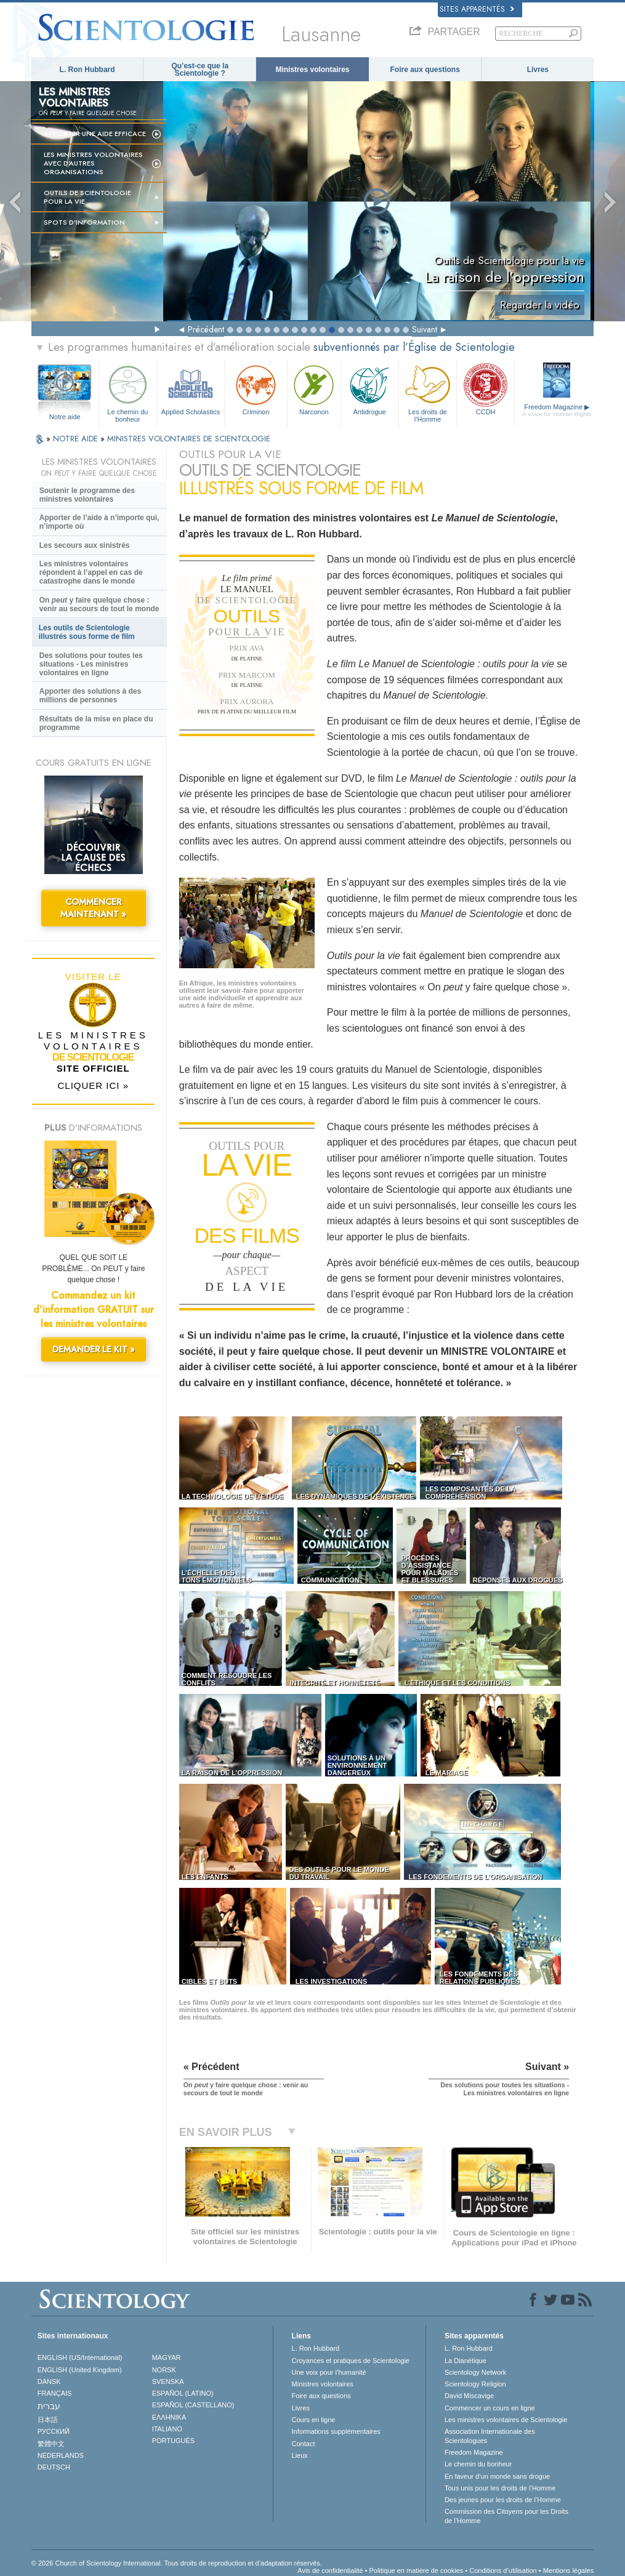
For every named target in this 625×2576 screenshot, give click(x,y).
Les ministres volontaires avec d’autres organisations (93, 163)
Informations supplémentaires (336, 2431)
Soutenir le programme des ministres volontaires (87, 495)
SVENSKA (168, 2381)
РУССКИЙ (54, 2431)
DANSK (49, 2381)
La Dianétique (465, 2360)
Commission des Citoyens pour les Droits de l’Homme (506, 2516)
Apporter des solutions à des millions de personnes (90, 695)
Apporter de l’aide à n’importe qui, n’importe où (99, 522)
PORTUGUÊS (173, 2440)
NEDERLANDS (61, 2455)
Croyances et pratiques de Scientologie (350, 2360)
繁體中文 (51, 2443)
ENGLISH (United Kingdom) (80, 2369)
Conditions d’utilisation (502, 2570)
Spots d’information (84, 222)
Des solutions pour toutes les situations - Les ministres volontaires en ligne (91, 664)
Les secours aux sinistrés (84, 545)
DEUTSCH (54, 2467)
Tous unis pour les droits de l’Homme (500, 2488)
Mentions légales (568, 2570)
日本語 (48, 2419)
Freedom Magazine (556, 410)
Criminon (256, 388)
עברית (49, 2406)
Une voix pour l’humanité (329, 2372)
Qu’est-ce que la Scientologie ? (199, 70)
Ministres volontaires (312, 69)
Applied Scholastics (190, 388)
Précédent (206, 329)
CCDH (485, 388)
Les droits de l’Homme (427, 392)
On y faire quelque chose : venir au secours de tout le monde (99, 604)
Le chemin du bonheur (127, 392)
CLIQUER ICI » (93, 1085)
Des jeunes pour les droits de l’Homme (503, 2499)
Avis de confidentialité (330, 2570)
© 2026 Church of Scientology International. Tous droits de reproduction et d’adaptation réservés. (176, 2563)
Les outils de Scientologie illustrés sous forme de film (87, 632)
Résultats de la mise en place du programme (96, 723)
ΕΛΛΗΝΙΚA (169, 2417)
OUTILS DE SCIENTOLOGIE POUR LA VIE (87, 197)
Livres (538, 69)
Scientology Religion (475, 2384)
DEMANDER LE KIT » (93, 1349)
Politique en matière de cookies (416, 2570)
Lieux (300, 2455)
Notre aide (65, 416)
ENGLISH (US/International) (80, 2357)
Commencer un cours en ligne (490, 2408)
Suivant (424, 329)
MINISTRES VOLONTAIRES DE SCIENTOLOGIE (188, 438)
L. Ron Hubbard (87, 69)
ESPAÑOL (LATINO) (183, 2393)
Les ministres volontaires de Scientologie (506, 2419)
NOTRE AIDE (76, 438)
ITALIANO (167, 2429)
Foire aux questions (424, 69)
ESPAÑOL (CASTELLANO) (193, 2405)
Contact (303, 2443)
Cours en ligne (314, 2419)
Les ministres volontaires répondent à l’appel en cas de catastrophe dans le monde (91, 572)
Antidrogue (369, 388)
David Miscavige (469, 2395)
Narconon (314, 388)
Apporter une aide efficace (95, 133)
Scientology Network (475, 2372)
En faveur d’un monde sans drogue (497, 2476)
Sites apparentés (477, 9)
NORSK (164, 2369)
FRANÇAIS (55, 2393)
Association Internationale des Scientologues (490, 2436)
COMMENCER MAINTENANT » (93, 908)
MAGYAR (166, 2357)
